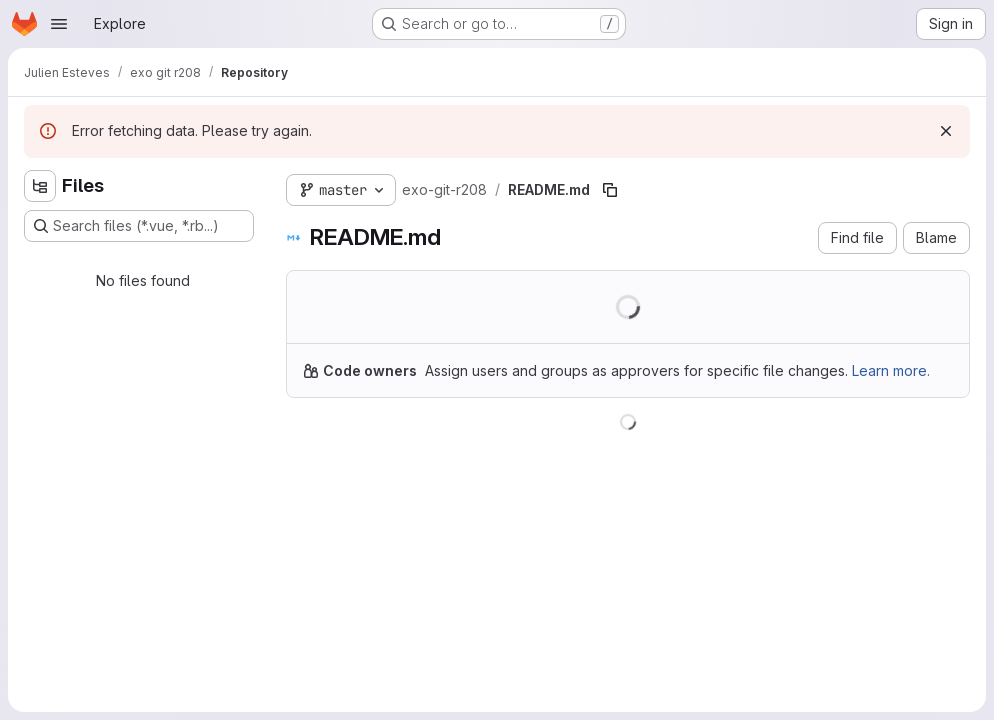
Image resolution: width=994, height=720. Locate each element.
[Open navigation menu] (59, 24)
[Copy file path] (610, 190)
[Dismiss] (946, 131)
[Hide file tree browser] (40, 186)
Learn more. (891, 370)
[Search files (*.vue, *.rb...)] (139, 226)
